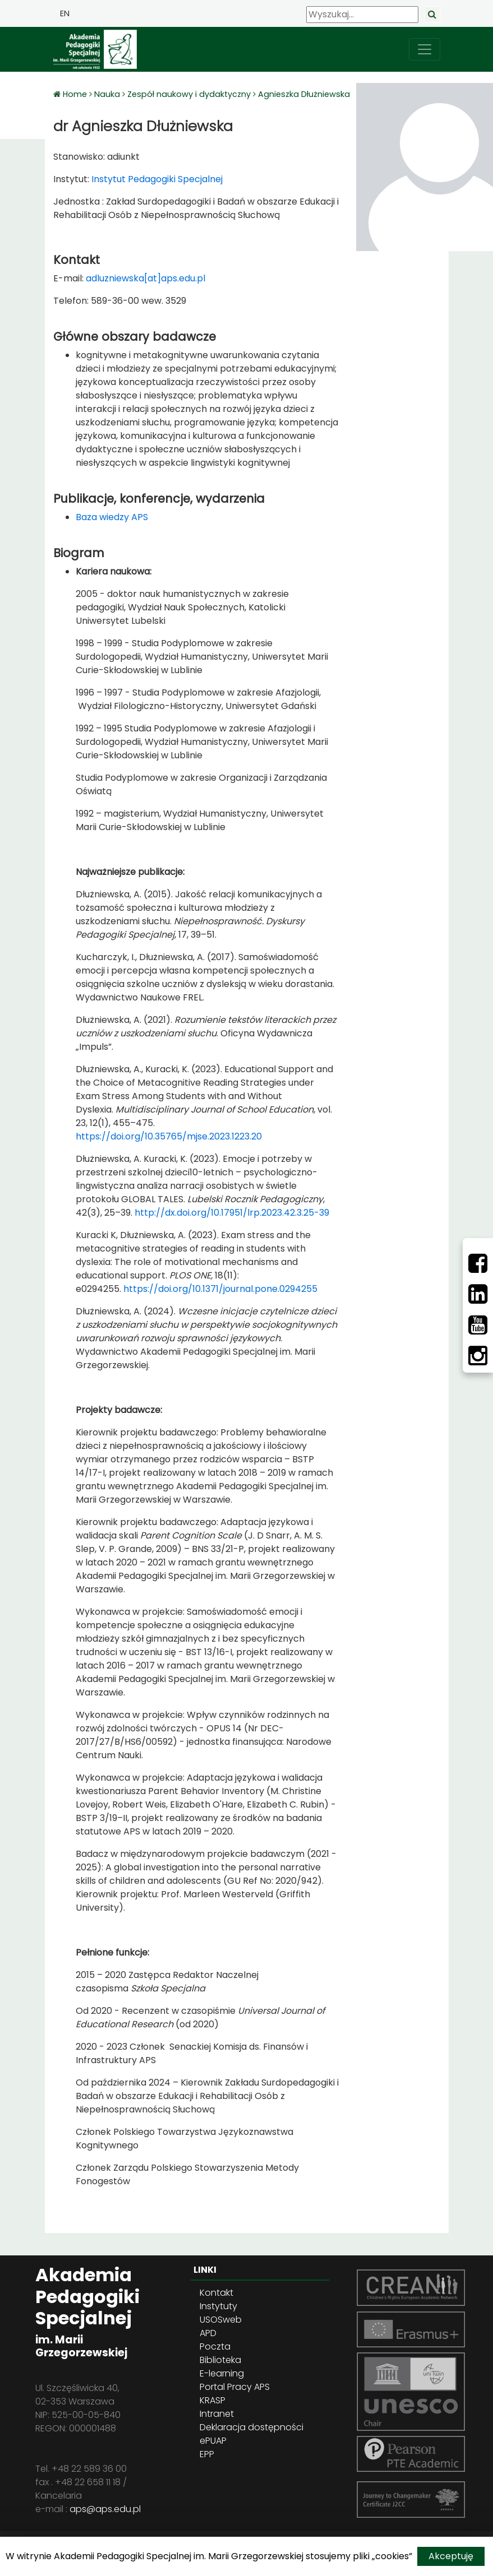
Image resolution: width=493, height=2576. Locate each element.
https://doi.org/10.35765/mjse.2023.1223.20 (169, 1136)
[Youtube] (477, 1325)
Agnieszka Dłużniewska (304, 94)
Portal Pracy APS (235, 2386)
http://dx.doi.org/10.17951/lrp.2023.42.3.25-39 (232, 1212)
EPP (207, 2454)
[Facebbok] (477, 1263)
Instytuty (218, 2306)
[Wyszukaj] (362, 14)
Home (76, 94)
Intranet (217, 2413)
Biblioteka (220, 2359)
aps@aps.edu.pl (105, 2509)
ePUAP (213, 2440)
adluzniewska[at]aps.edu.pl (145, 278)
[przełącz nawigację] (424, 49)
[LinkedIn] (477, 1294)
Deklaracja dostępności (251, 2427)
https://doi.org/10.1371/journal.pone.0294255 (220, 1288)
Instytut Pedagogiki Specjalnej (156, 179)
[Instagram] (477, 1356)
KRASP (212, 2400)
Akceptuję (451, 2556)
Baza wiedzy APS (112, 517)
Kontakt (216, 2292)
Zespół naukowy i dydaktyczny (189, 94)
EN (65, 13)
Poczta (215, 2346)
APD (208, 2333)
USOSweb (221, 2319)
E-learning (222, 2373)
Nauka (107, 94)
